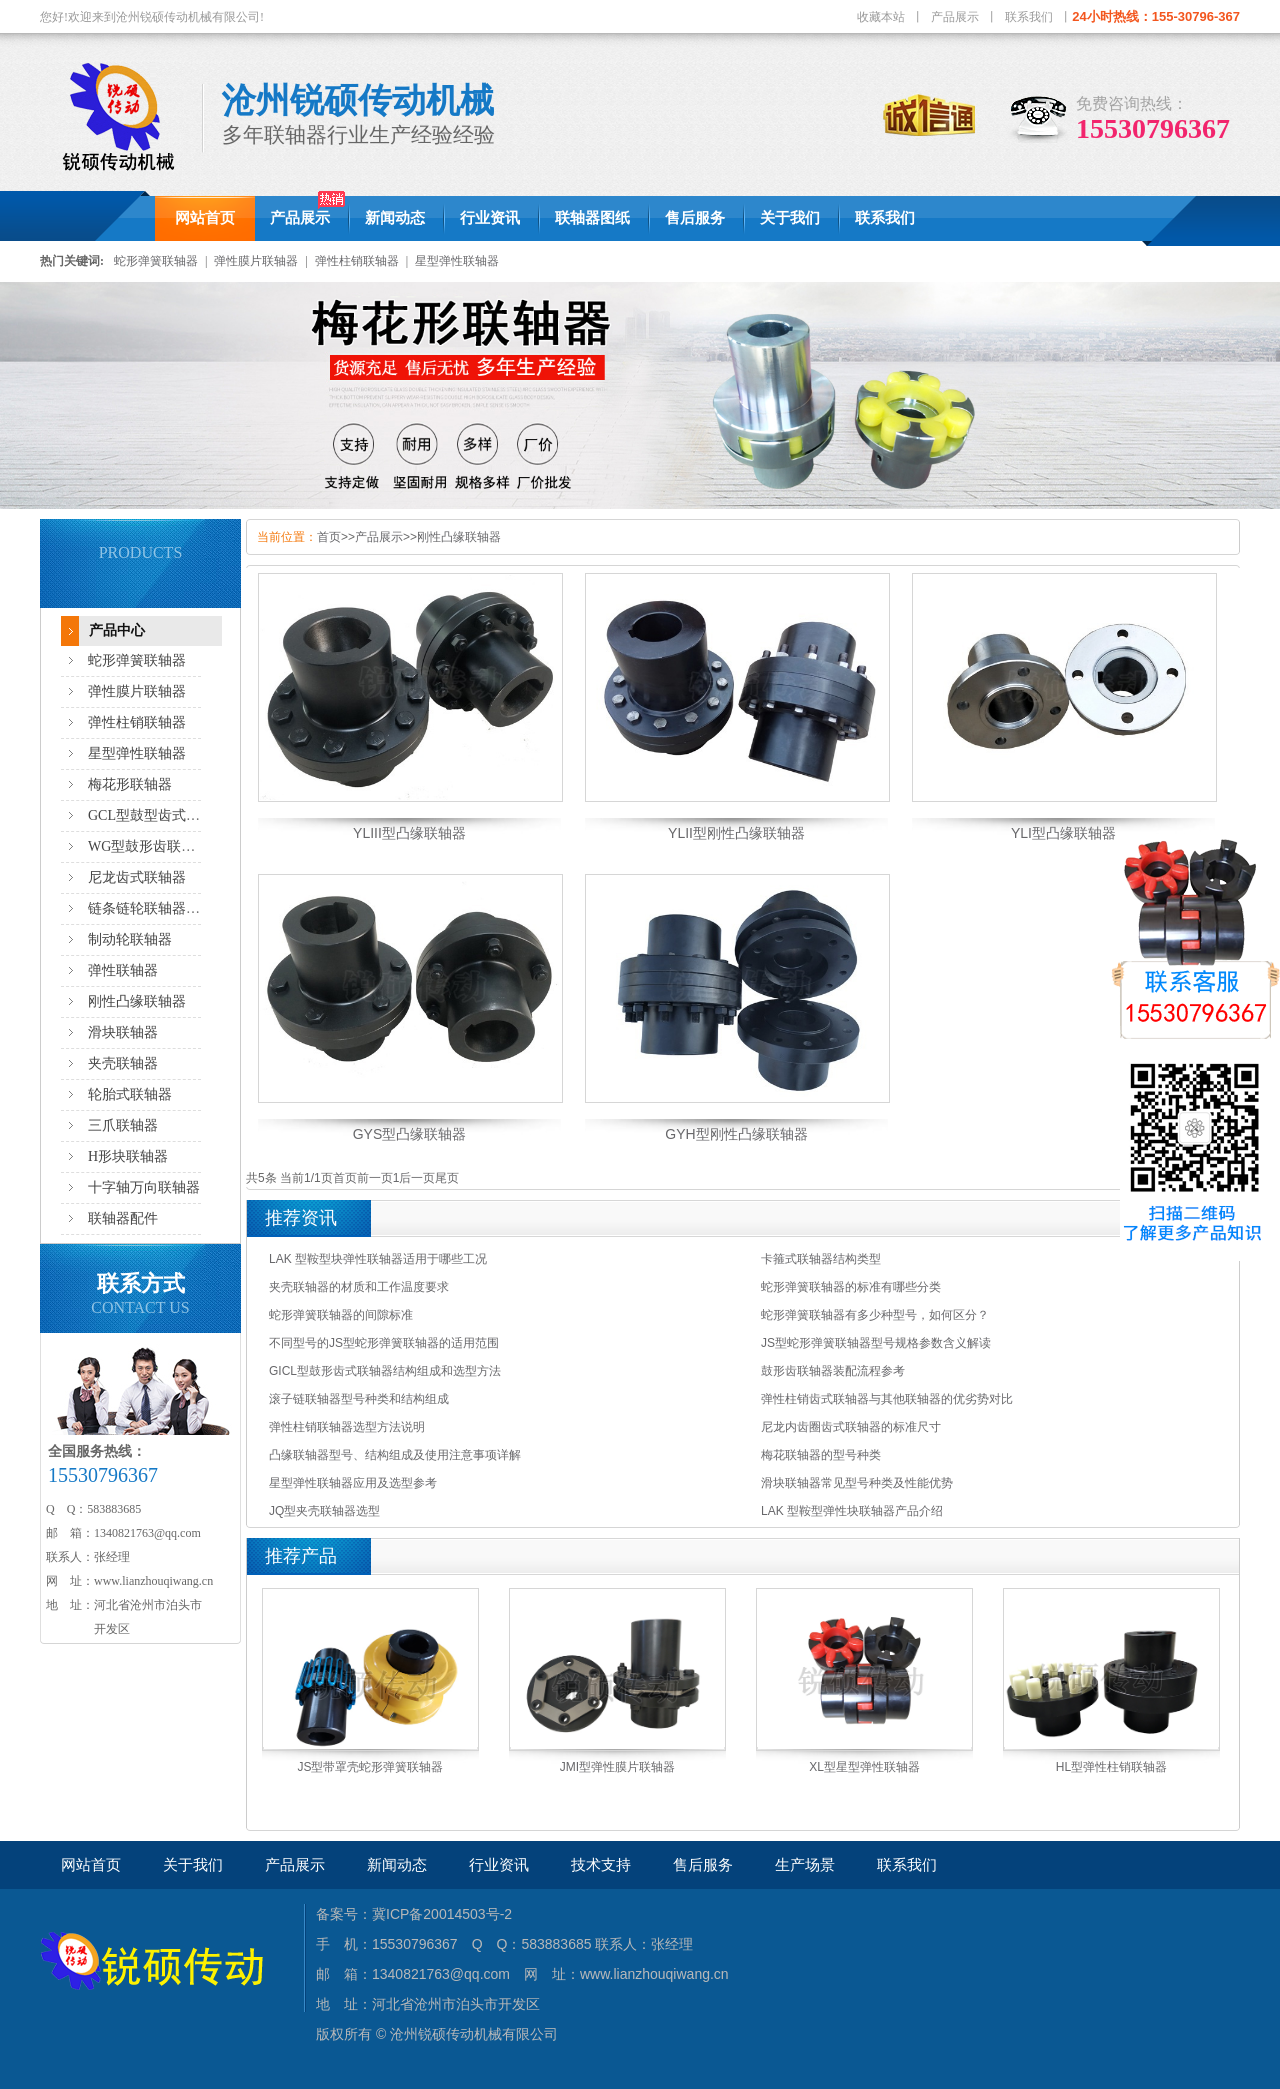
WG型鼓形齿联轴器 (148, 846)
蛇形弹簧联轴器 (156, 261)
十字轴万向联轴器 (144, 1187)
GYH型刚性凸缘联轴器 (736, 1134)
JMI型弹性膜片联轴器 (617, 1767)
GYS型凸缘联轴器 (410, 1134)
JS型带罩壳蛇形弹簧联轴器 (370, 1767)
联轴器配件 (123, 1218)
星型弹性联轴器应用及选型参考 (353, 1483)
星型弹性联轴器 (457, 261)
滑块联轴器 (123, 1032)
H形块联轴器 (128, 1156)
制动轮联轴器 (130, 939)
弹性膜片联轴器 (256, 261)
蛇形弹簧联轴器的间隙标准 (341, 1315)
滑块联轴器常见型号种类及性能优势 (857, 1483)
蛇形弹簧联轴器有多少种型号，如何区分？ (875, 1315)
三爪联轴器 (123, 1125)
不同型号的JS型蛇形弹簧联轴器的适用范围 (384, 1343)
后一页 (417, 1178)
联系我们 (1029, 17)
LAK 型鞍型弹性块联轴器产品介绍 (852, 1511)
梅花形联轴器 (130, 784)
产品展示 (955, 17)
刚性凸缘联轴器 (137, 1001)
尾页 (447, 1178)
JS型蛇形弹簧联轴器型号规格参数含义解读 (876, 1343)
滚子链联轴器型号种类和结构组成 (359, 1399)
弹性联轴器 (123, 970)
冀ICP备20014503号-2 (442, 1914)
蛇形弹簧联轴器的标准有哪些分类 (851, 1287)
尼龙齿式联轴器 (137, 877)
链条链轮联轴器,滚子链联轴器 (181, 908)
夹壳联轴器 (123, 1063)
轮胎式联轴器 (130, 1094)
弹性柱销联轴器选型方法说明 (347, 1427)
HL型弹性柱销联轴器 (1111, 1767)
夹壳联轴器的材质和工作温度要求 (359, 1287)
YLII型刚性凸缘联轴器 (736, 833)
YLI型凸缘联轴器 (1063, 833)
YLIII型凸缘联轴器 (409, 833)
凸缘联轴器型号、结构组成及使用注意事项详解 (395, 1455)
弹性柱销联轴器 (357, 261)
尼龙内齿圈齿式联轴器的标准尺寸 (851, 1427)
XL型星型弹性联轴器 (864, 1767)
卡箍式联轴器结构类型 (821, 1259)
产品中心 (117, 630)
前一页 (375, 1178)
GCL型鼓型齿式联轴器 (158, 815)
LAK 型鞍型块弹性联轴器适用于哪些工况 (378, 1259)
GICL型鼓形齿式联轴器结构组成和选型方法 (385, 1371)
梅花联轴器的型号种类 (821, 1455)
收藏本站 (881, 17)
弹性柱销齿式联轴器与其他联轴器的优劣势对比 (887, 1399)
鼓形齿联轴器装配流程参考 (833, 1371)
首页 (329, 537)
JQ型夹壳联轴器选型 (324, 1511)
